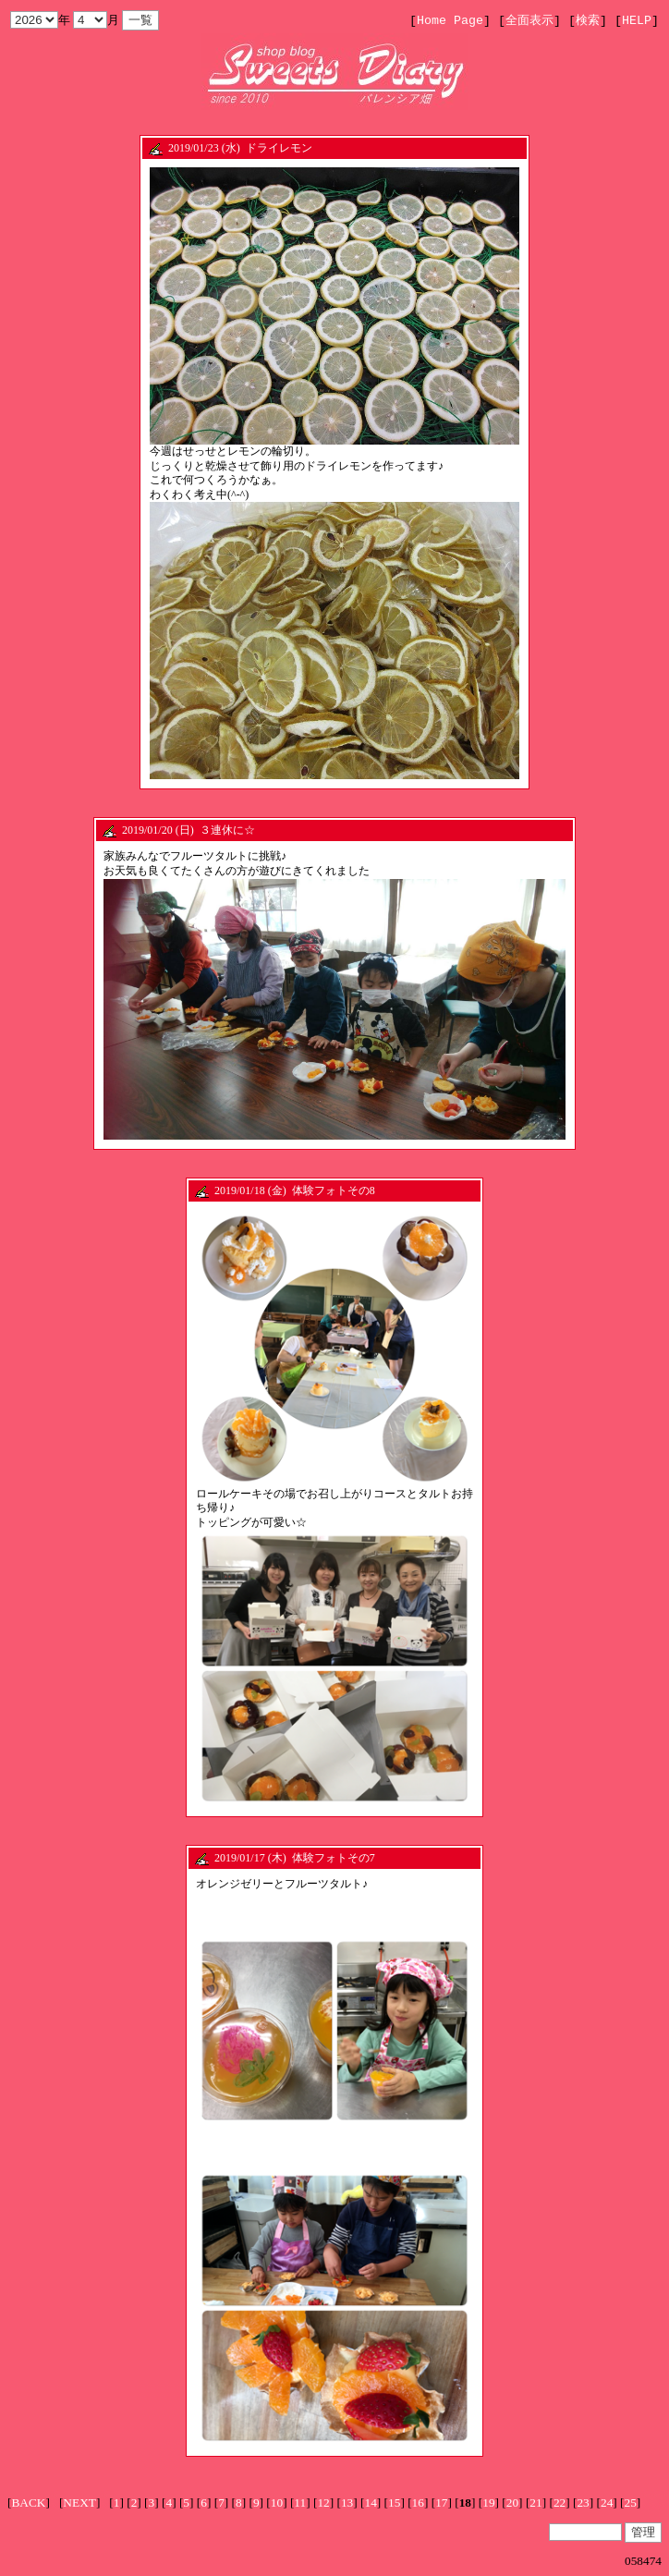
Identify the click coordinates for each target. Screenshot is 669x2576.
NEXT (79, 2502)
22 (559, 2502)
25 (631, 2502)
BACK (28, 2502)
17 (441, 2502)
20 (512, 2502)
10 (277, 2502)
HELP (636, 20)
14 (371, 2502)
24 (607, 2502)
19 (488, 2502)
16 (418, 2502)
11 (300, 2502)
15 (394, 2502)
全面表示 (529, 20)
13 (347, 2502)
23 (583, 2502)
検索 (588, 20)
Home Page (450, 20)
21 (535, 2502)
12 (323, 2502)
